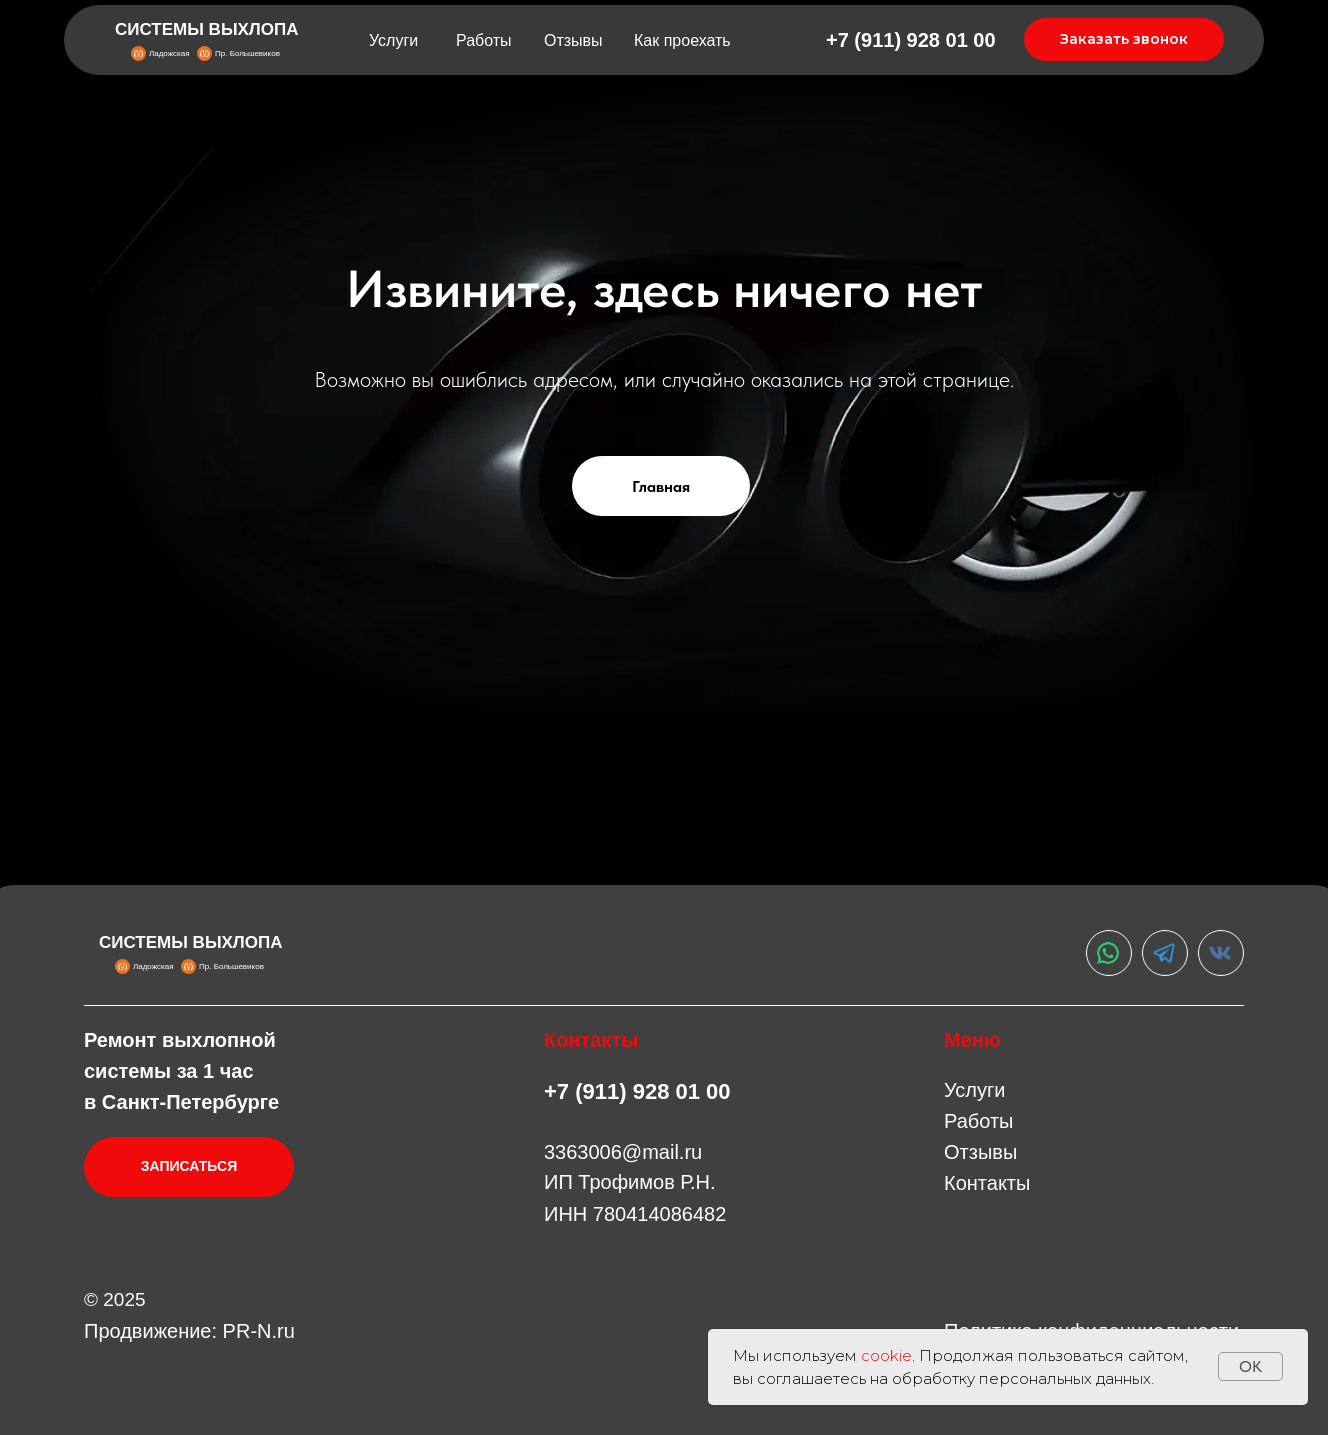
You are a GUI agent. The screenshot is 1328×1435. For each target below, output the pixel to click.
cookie (886, 1355)
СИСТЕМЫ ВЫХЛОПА (207, 29)
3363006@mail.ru (623, 1152)
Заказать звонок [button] (1124, 39)
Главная (661, 486)
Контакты (987, 1183)
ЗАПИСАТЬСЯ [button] (189, 1166)
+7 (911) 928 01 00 (911, 40)
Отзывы (573, 40)
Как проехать (682, 40)
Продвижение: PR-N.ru (189, 1331)
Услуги (393, 40)
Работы (484, 40)
